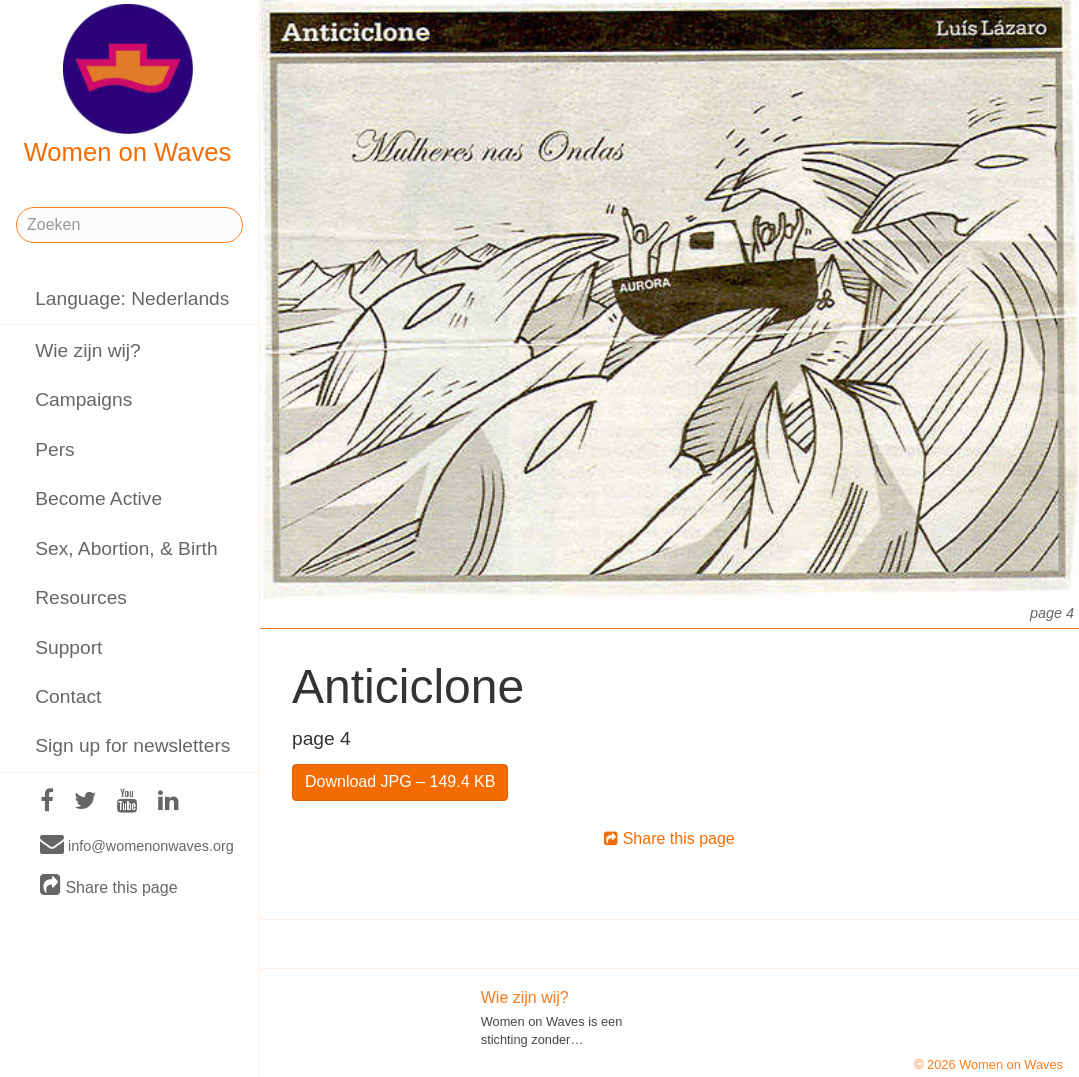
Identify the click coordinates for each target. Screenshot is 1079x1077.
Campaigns (83, 399)
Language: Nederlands (132, 298)
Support (68, 647)
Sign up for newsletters (132, 745)
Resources (81, 597)
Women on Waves (128, 85)
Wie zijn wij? (88, 350)
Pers (54, 449)
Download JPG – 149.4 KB (400, 781)
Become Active (98, 498)
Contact (68, 696)
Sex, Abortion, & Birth (126, 548)
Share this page (109, 886)
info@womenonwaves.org (137, 845)
